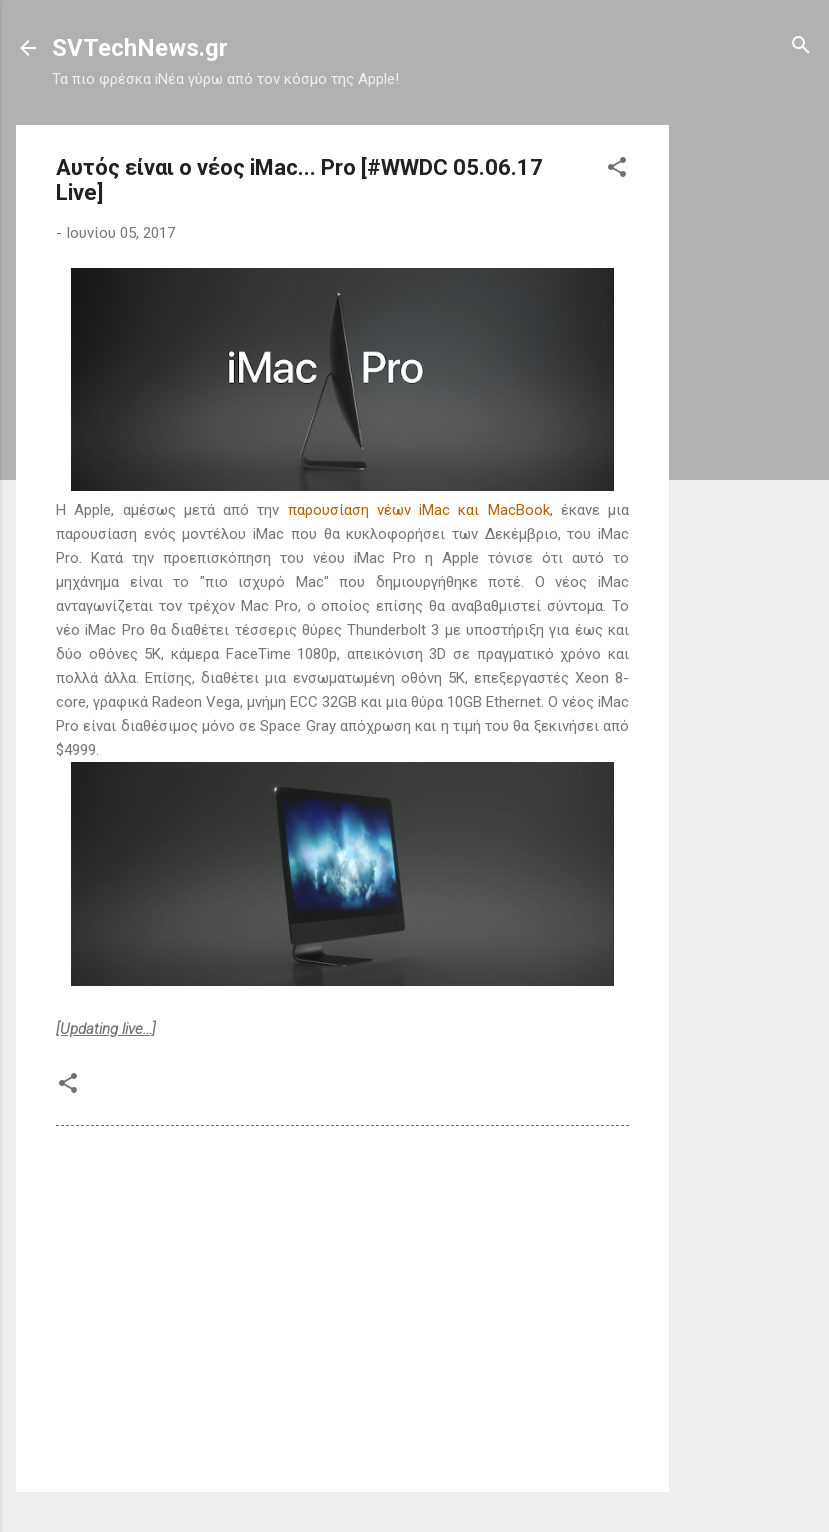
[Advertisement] (749, 425)
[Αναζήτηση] (801, 46)
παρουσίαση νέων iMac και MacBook (419, 510)
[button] (617, 168)
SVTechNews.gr (140, 48)
